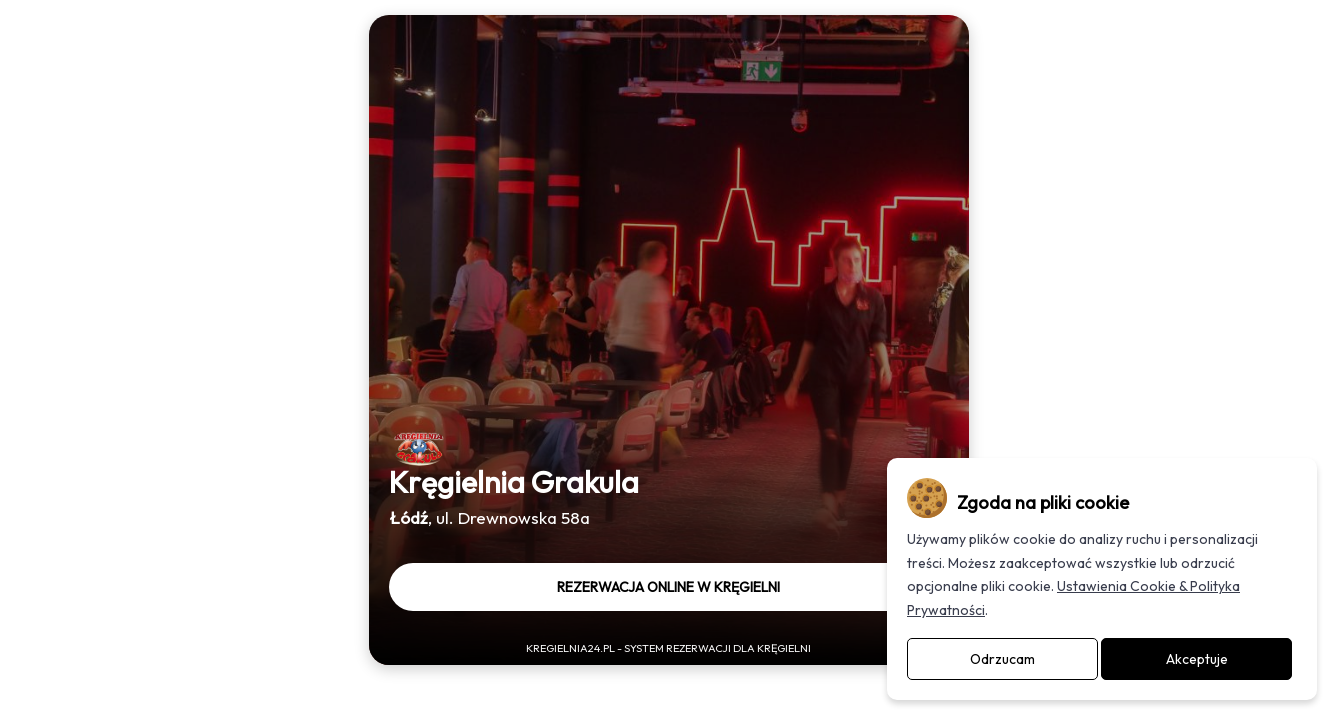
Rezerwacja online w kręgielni (668, 587)
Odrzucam (1002, 659)
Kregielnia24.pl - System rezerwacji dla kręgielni (668, 648)
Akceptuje (1197, 659)
